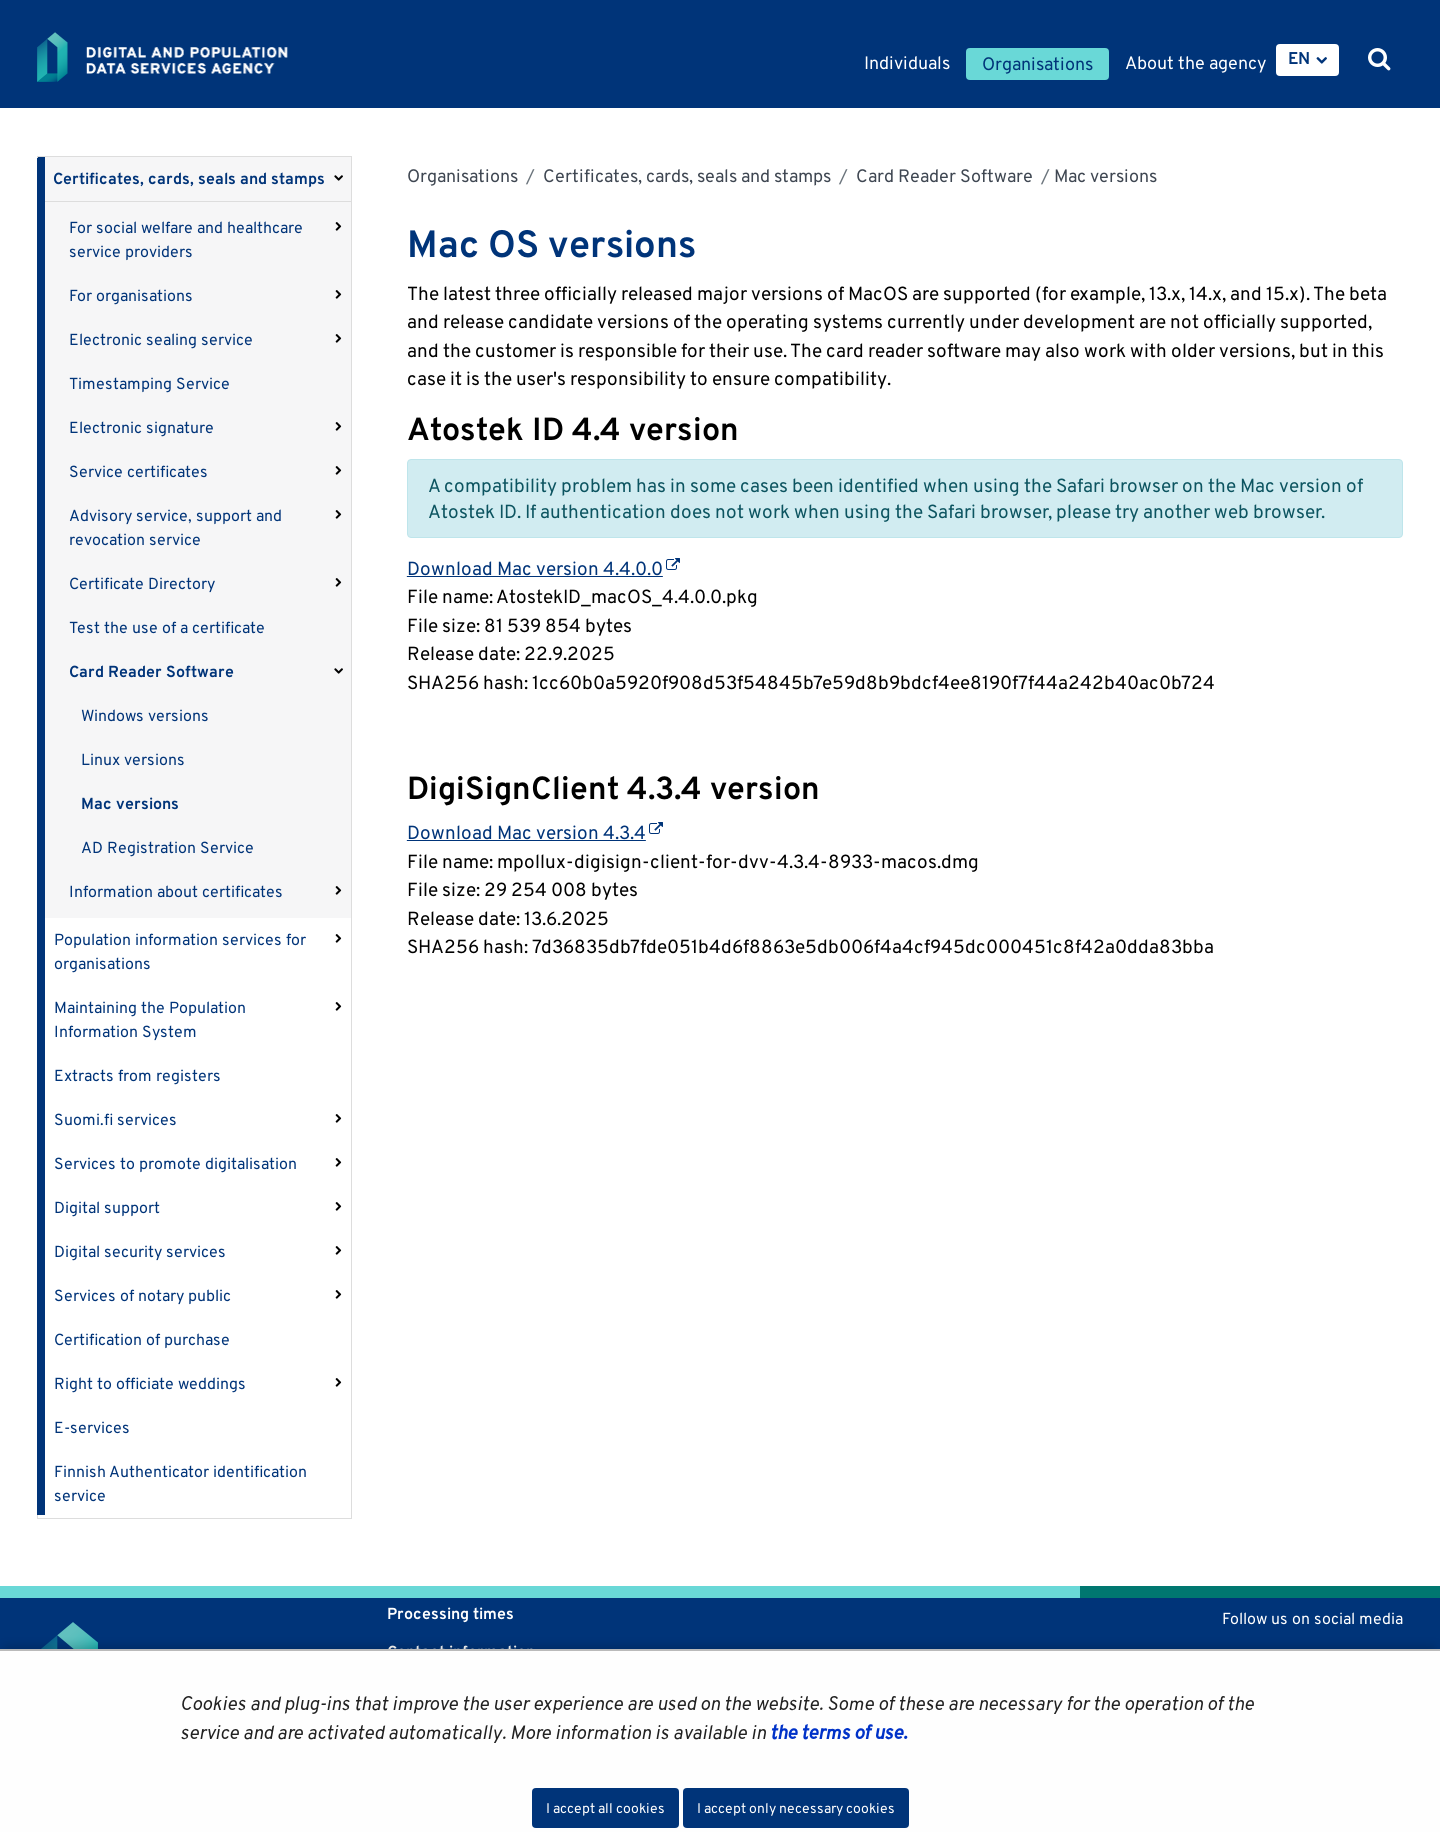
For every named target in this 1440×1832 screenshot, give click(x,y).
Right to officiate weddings (150, 1383)
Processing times (450, 1613)
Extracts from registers (137, 1075)
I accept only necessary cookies (796, 1808)
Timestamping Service (149, 383)
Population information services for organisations (180, 951)
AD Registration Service (167, 847)
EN (1299, 58)
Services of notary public (142, 1295)
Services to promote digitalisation (175, 1163)
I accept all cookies (605, 1808)
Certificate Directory (142, 583)
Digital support (107, 1207)
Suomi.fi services (115, 1119)
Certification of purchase (142, 1339)
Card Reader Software (151, 671)
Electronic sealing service (161, 339)
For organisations (131, 295)
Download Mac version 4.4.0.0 (543, 568)
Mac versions (130, 803)
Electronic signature (141, 427)
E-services (92, 1427)
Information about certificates (176, 891)
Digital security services (140, 1251)
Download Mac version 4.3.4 (535, 832)
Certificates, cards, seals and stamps (189, 178)
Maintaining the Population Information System (150, 1019)
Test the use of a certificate (167, 627)
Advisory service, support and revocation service (175, 527)
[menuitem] (1307, 60)
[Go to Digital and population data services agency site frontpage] (215, 57)
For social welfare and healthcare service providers (186, 239)
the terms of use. (836, 1732)
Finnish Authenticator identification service (180, 1483)
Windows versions (145, 715)
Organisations (462, 175)
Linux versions (133, 759)
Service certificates (138, 471)
